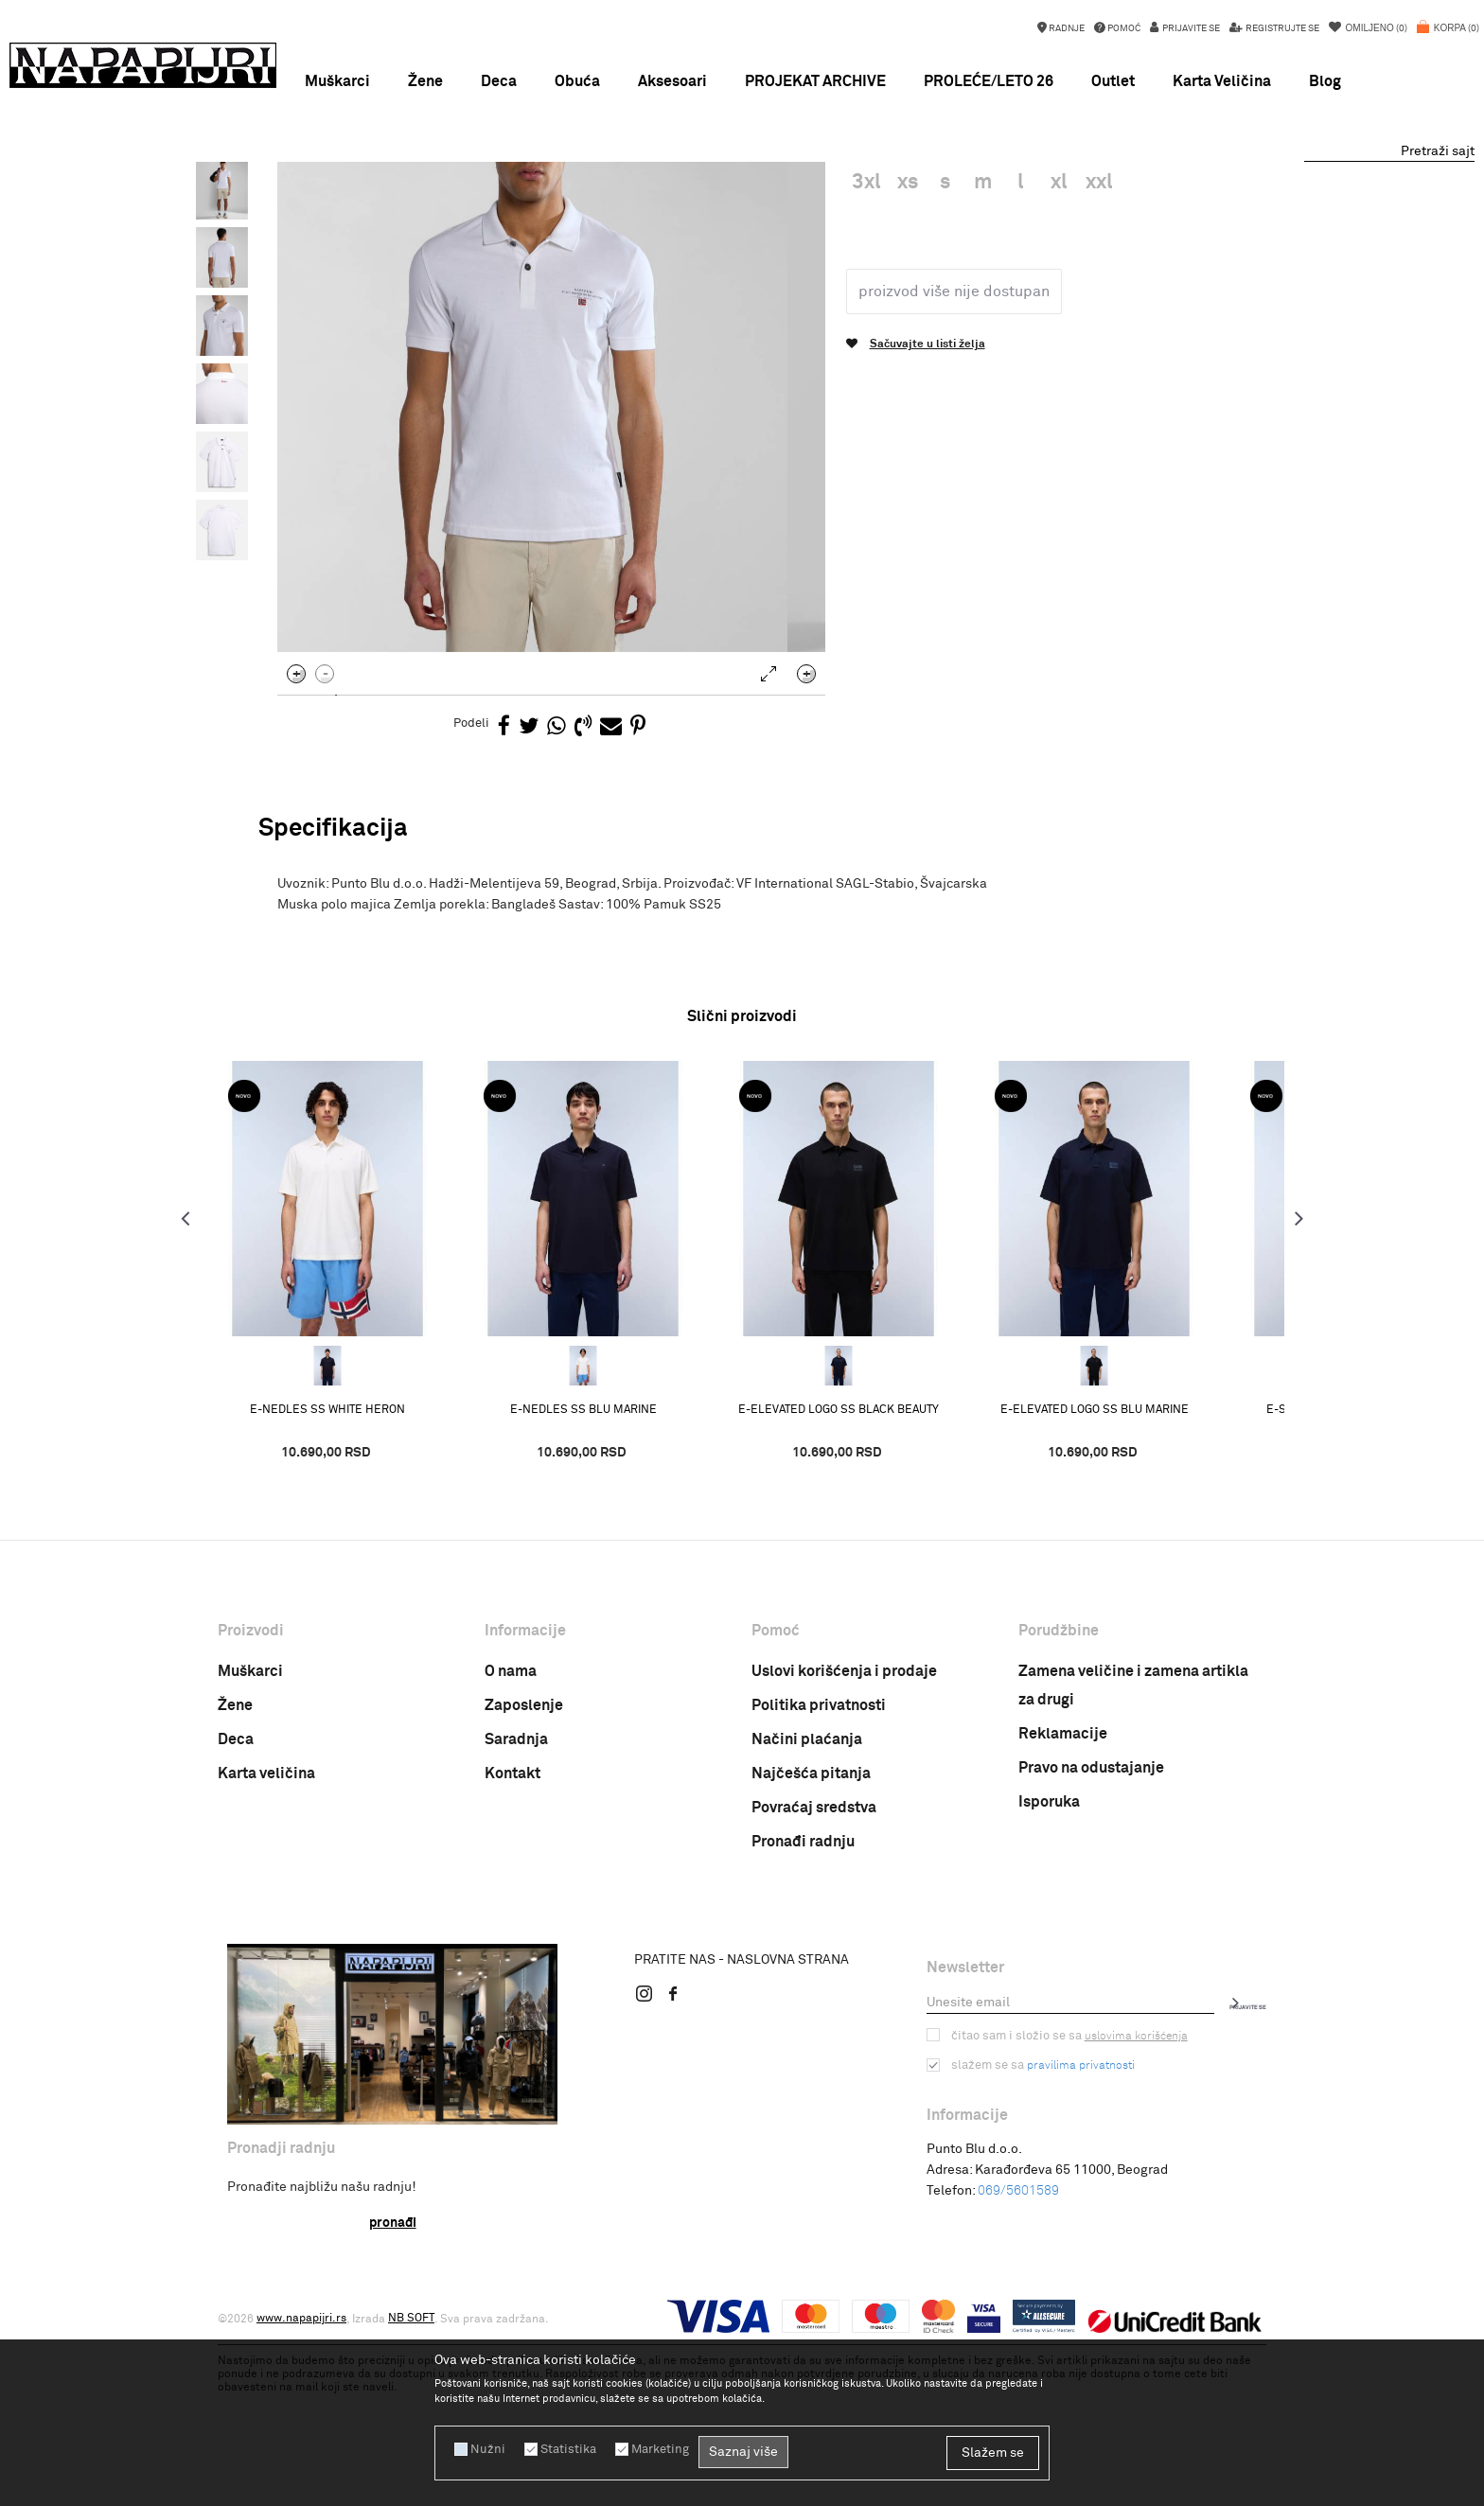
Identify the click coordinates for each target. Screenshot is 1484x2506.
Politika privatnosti (818, 1866)
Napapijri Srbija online (276, 207)
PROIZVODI (377, 207)
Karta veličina (266, 1934)
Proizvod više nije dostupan (948, 451)
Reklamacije (1062, 1894)
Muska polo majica (608, 207)
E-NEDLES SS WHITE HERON (359, 1570)
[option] (742, 180)
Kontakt (512, 1934)
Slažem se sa (1040, 2226)
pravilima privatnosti (1076, 2226)
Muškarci (250, 1832)
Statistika (562, 2449)
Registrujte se (1281, 28)
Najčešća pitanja (811, 1934)
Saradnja (516, 1900)
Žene (235, 1866)
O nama (511, 1832)
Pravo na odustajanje (1091, 1928)
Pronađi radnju (803, 2002)
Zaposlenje (524, 1866)
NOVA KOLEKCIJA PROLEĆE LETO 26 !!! (741, 179)
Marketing (651, 2449)
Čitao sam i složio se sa (1064, 2196)
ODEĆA (438, 207)
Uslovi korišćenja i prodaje (844, 1832)
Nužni (485, 2449)
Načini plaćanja (806, 1900)
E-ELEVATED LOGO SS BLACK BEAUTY (870, 1570)
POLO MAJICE (507, 207)
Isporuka (1049, 1962)
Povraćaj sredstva (813, 1968)
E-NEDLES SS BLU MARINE (615, 1570)
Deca (236, 1900)
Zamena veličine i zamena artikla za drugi (1133, 1846)
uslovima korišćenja (1126, 2196)
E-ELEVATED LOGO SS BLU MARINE (1127, 1570)
